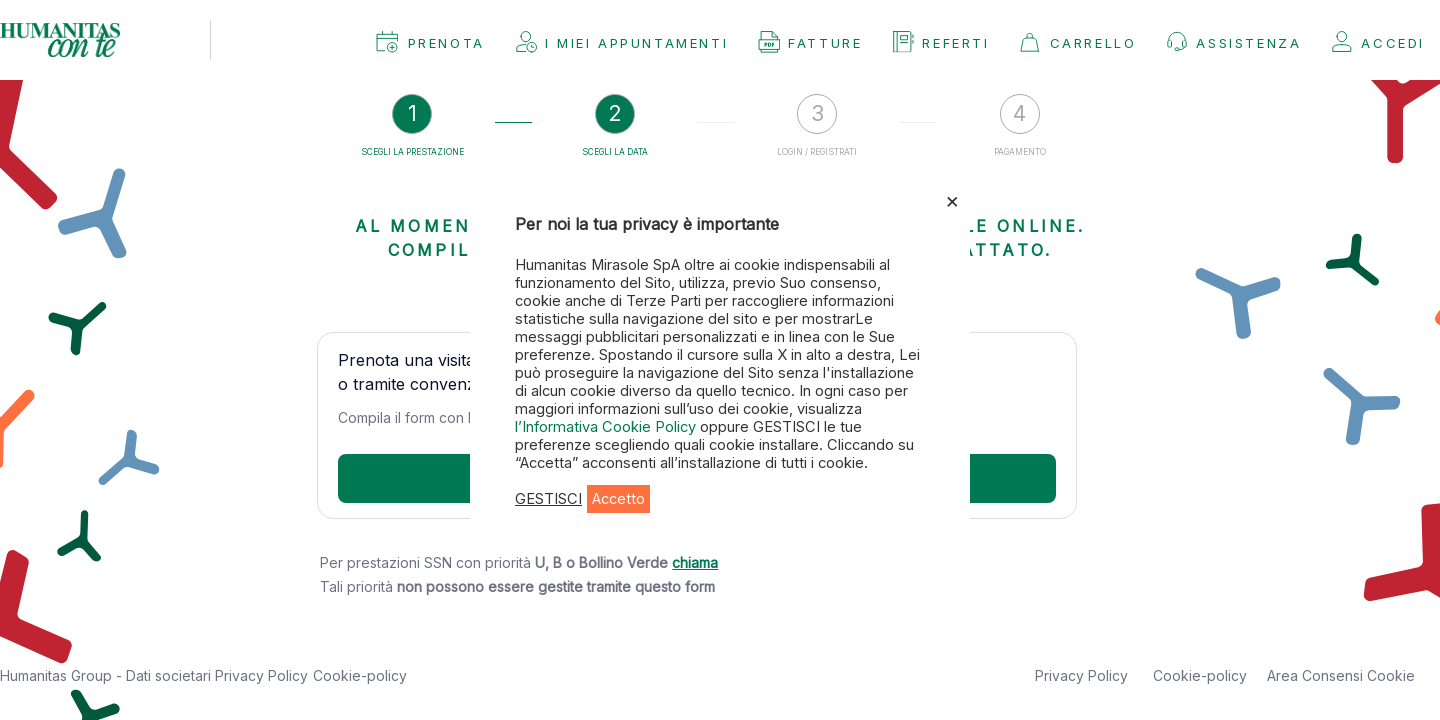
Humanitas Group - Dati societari (107, 675)
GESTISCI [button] (548, 499)
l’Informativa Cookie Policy (607, 427)
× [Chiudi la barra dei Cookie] (952, 200)
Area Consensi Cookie (1341, 675)
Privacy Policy (261, 675)
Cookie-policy (360, 675)
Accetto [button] (618, 499)
